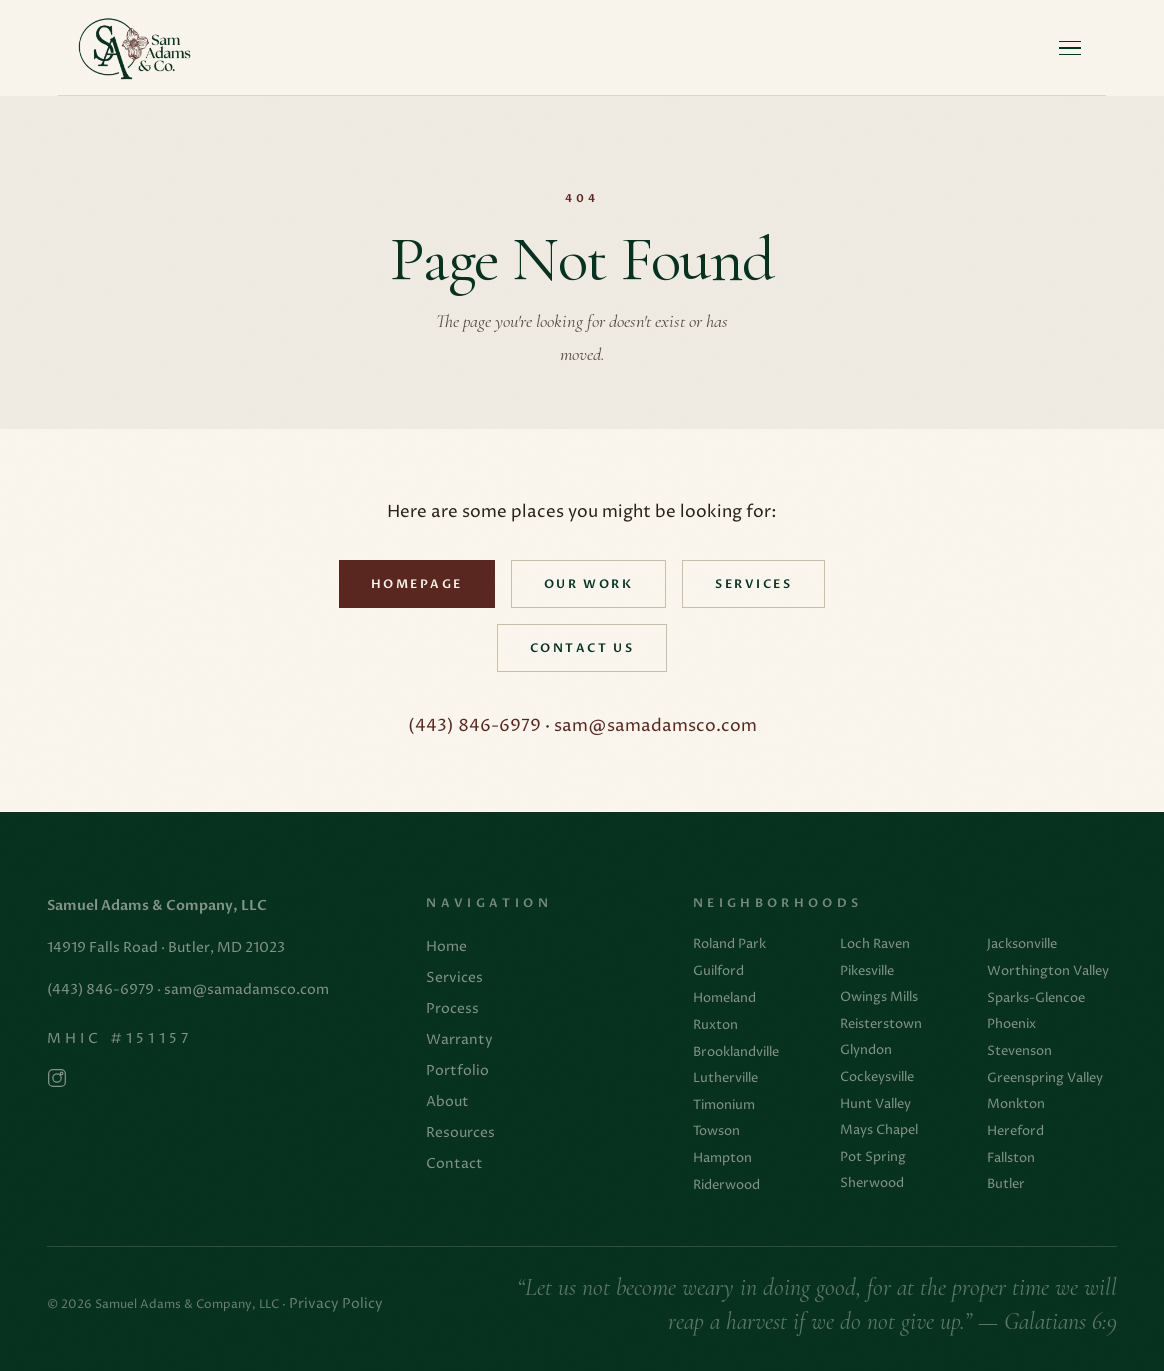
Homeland (724, 998)
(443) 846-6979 (474, 726)
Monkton (1016, 1104)
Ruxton (715, 1025)
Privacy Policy (336, 1304)
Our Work (588, 584)
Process (452, 1009)
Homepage (417, 584)
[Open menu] (1070, 48)
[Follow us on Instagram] (57, 1082)
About (447, 1102)
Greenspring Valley (1045, 1078)
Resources (460, 1133)
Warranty (459, 1040)
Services (753, 584)
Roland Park (729, 944)
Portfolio (457, 1071)
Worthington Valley (1048, 971)
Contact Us (582, 648)
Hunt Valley (875, 1104)
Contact (454, 1164)
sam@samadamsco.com (655, 726)
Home (446, 947)
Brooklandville (736, 1052)
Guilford (718, 971)
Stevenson (1019, 1051)
